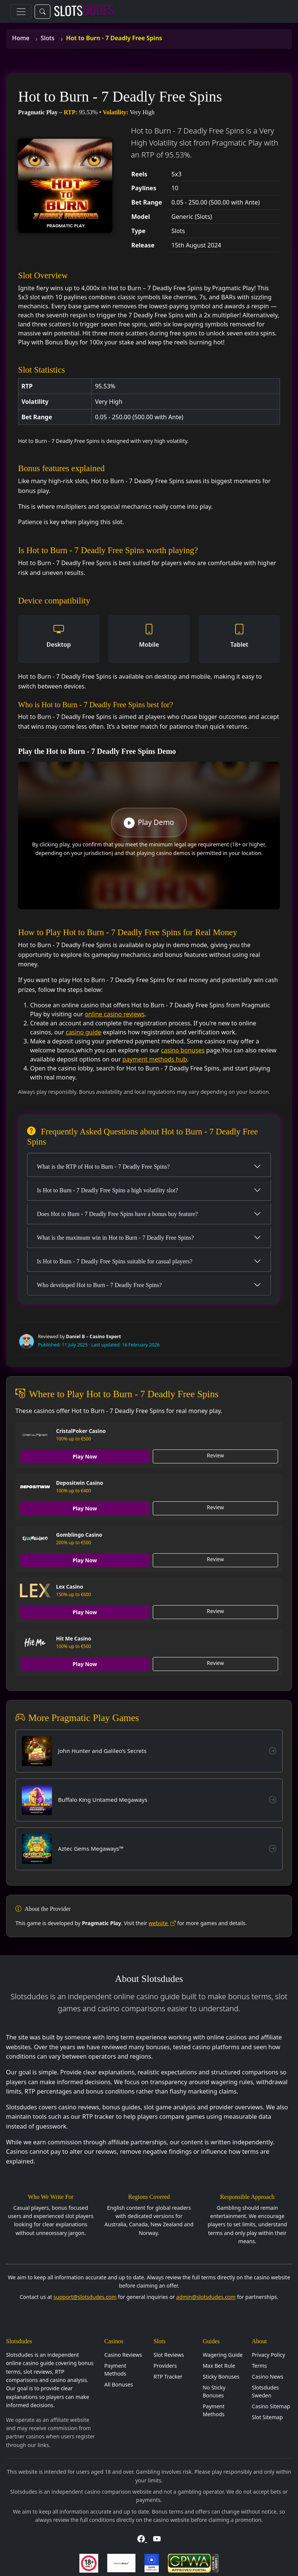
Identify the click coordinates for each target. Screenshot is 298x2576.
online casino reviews (114, 1014)
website (162, 1923)
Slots (48, 38)
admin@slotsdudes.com (205, 2296)
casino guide (83, 1032)
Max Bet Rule (219, 2365)
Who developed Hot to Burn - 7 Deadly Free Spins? (99, 1285)
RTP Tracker (168, 2376)
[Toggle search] (42, 12)
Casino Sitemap (271, 2406)
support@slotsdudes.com (85, 2296)
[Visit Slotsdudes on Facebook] (142, 2539)
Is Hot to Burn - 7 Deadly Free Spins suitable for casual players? (114, 1261)
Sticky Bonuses (221, 2376)
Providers (165, 2365)
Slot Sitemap (267, 2417)
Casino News (267, 2376)
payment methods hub (154, 1059)
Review (215, 1455)
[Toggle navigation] (21, 11)
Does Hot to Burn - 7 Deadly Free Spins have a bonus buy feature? (117, 1214)
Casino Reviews (123, 2354)
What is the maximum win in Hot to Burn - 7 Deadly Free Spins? (115, 1237)
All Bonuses (118, 2384)
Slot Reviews (169, 2354)
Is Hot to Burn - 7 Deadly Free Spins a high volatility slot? (107, 1190)
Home (20, 38)
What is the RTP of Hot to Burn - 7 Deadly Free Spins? (103, 1166)
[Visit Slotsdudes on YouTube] (157, 2539)
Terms (259, 2365)
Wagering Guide (223, 2354)
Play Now (85, 1456)
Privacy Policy (268, 2354)
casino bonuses (183, 1050)
